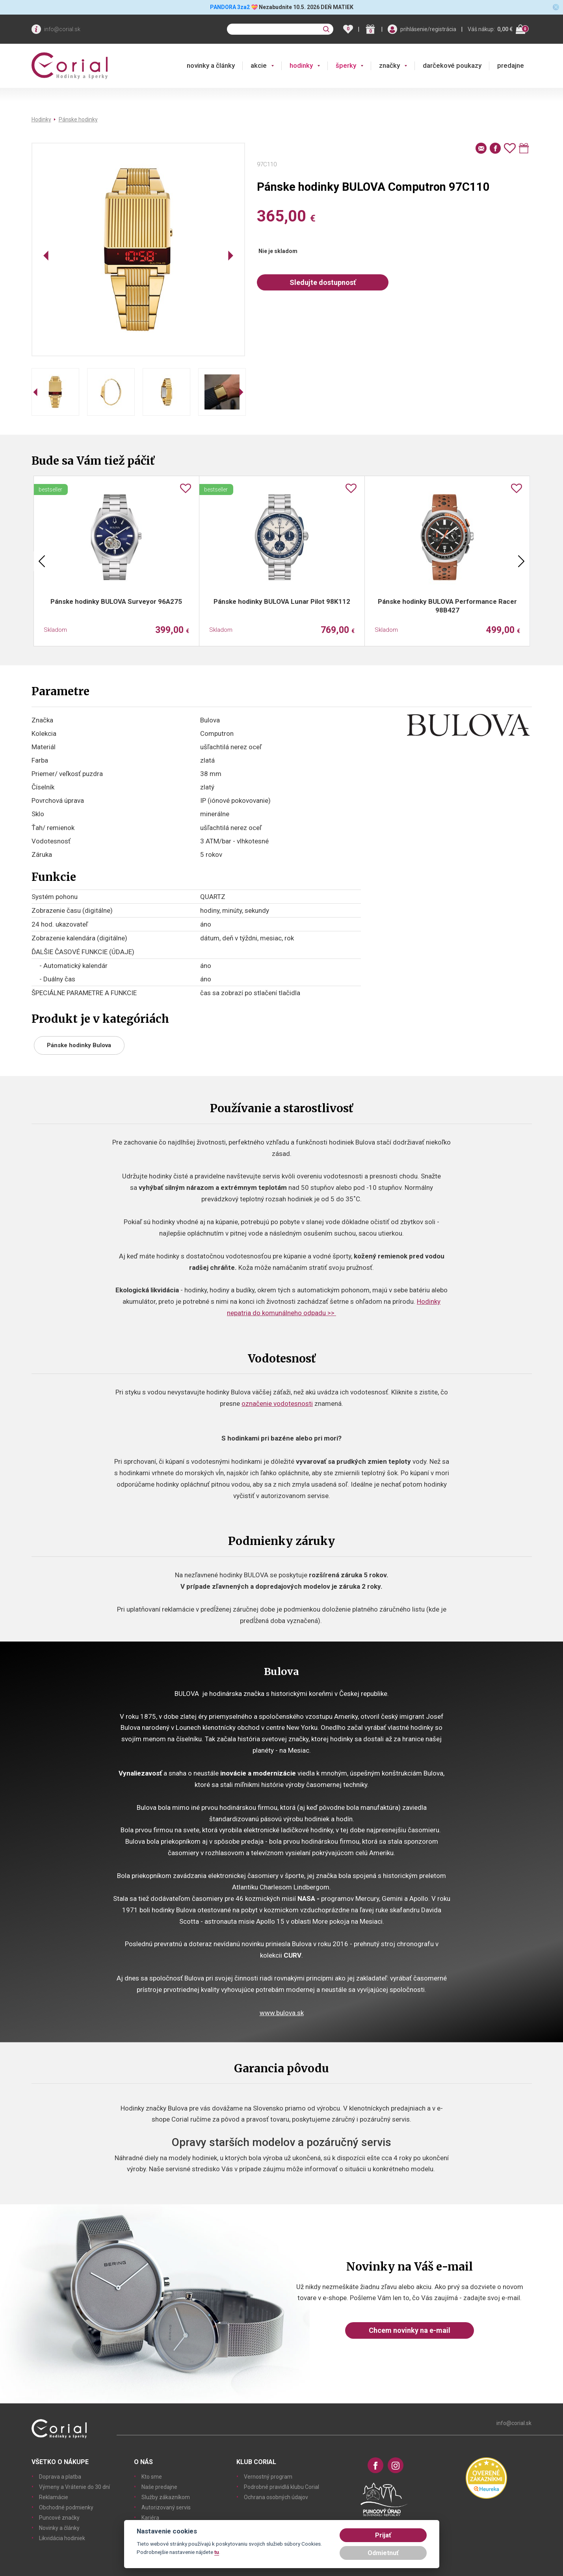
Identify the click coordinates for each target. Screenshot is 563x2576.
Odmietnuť (383, 2553)
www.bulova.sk (282, 2013)
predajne (510, 65)
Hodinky (41, 119)
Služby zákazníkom (165, 2497)
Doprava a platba (60, 2477)
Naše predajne (159, 2487)
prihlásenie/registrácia (428, 29)
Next (521, 561)
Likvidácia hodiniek (62, 2538)
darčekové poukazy (452, 65)
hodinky (301, 65)
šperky (346, 65)
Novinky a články (59, 2528)
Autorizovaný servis (166, 2507)
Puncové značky (59, 2518)
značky (389, 65)
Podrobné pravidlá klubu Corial (281, 2487)
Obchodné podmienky (66, 2507)
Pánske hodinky (78, 119)
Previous (41, 561)
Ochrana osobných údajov (276, 2497)
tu (216, 2552)
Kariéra (150, 2518)
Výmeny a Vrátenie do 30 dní (74, 2487)
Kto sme (151, 2477)
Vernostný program (268, 2477)
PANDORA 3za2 (230, 7)
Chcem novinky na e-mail (409, 2330)
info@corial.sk (62, 29)
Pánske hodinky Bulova (79, 1045)
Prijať (383, 2535)
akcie (259, 65)
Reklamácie (53, 2497)
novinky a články (211, 65)
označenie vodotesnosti (277, 1403)
